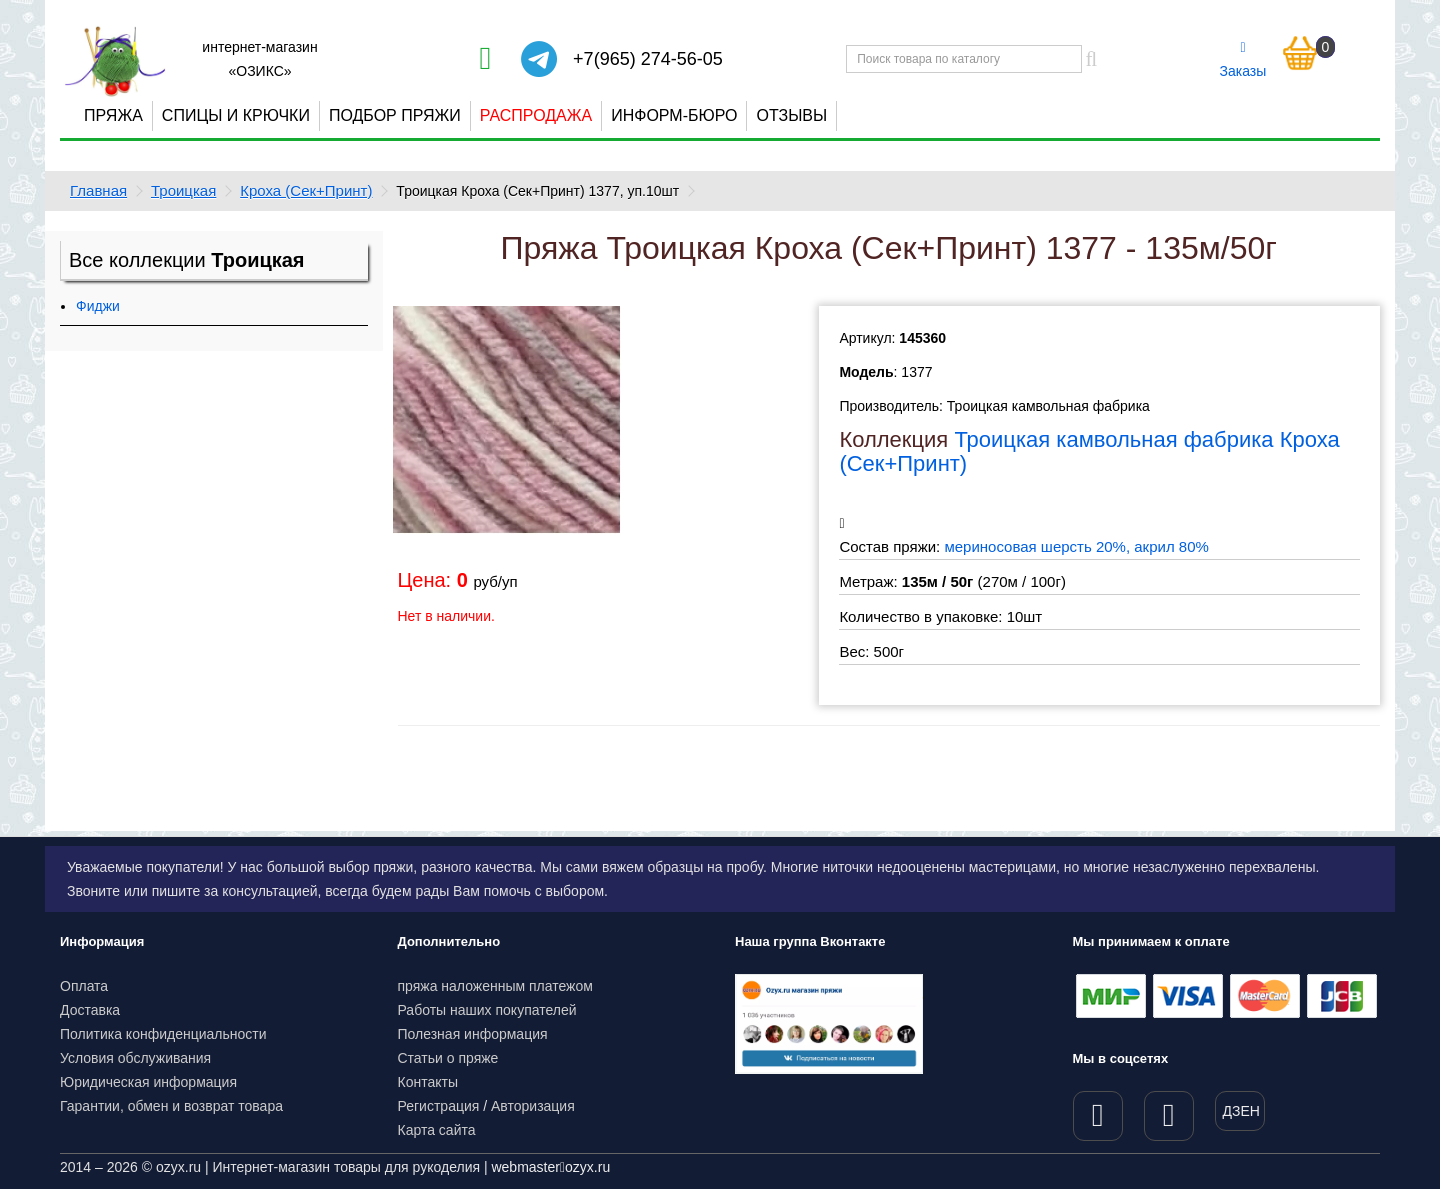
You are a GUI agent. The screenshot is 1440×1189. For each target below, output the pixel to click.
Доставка (90, 1010)
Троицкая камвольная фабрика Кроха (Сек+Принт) (1089, 451)
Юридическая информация (148, 1082)
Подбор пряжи (395, 115)
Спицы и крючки (236, 115)
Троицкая (183, 190)
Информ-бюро (674, 115)
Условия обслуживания (135, 1058)
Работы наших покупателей (487, 1010)
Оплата (84, 986)
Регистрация (439, 1106)
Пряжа (113, 115)
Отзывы (791, 115)
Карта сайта (437, 1130)
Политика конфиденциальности (163, 1034)
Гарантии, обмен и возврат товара (171, 1106)
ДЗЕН (1241, 1111)
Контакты (428, 1082)
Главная (98, 190)
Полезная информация (473, 1034)
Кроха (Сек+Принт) (306, 190)
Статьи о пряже (448, 1058)
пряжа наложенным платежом (495, 986)
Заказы (1243, 60)
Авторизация (533, 1106)
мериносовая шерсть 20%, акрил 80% (1076, 546)
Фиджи (98, 306)
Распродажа (536, 115)
